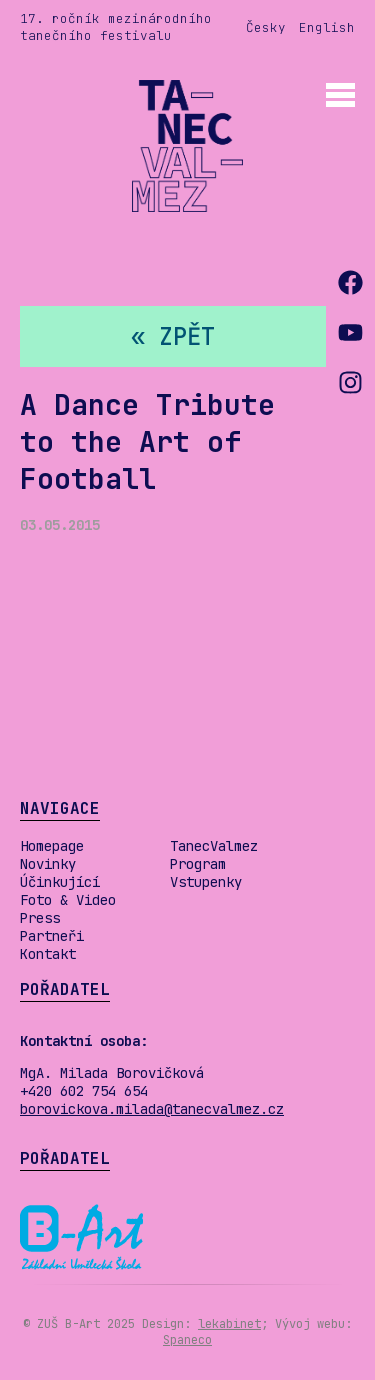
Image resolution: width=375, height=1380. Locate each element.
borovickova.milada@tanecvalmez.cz (152, 1109)
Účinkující (60, 882)
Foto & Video (68, 900)
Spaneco (187, 1340)
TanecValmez (214, 846)
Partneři (52, 936)
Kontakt (48, 954)
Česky (266, 27)
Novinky (48, 864)
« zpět (173, 336)
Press (40, 918)
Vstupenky (206, 882)
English (327, 27)
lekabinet (229, 1324)
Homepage (52, 846)
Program (198, 864)
